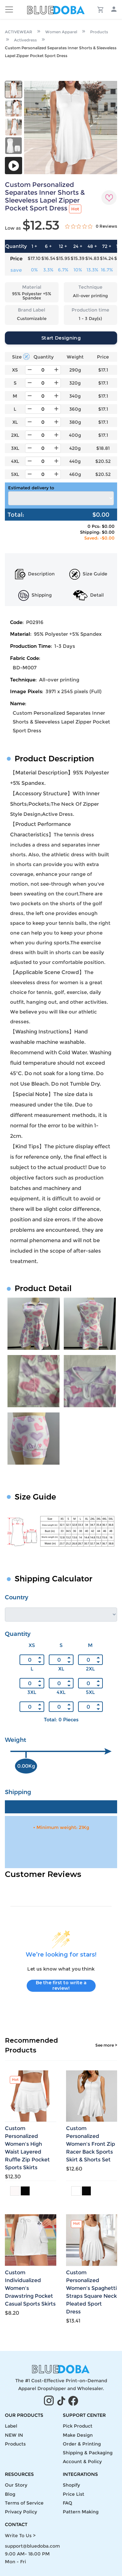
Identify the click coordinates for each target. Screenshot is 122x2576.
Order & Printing (82, 2444)
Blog (10, 2494)
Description (35, 574)
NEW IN (14, 2435)
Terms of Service (24, 2503)
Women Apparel (61, 31)
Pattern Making (81, 2512)
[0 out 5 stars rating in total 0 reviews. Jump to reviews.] (91, 226)
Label (11, 2426)
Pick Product (77, 2426)
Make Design (78, 2435)
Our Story (16, 2485)
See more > (106, 2045)
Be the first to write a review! (61, 1985)
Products (99, 31)
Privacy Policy (21, 2512)
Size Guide (88, 574)
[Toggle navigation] (9, 9)
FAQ (67, 2503)
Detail (88, 595)
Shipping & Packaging (88, 2453)
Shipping (35, 595)
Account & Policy (82, 2461)
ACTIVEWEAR (18, 31)
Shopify (71, 2485)
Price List (73, 2494)
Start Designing (61, 338)
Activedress (25, 40)
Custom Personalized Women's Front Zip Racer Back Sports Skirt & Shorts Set (90, 2144)
